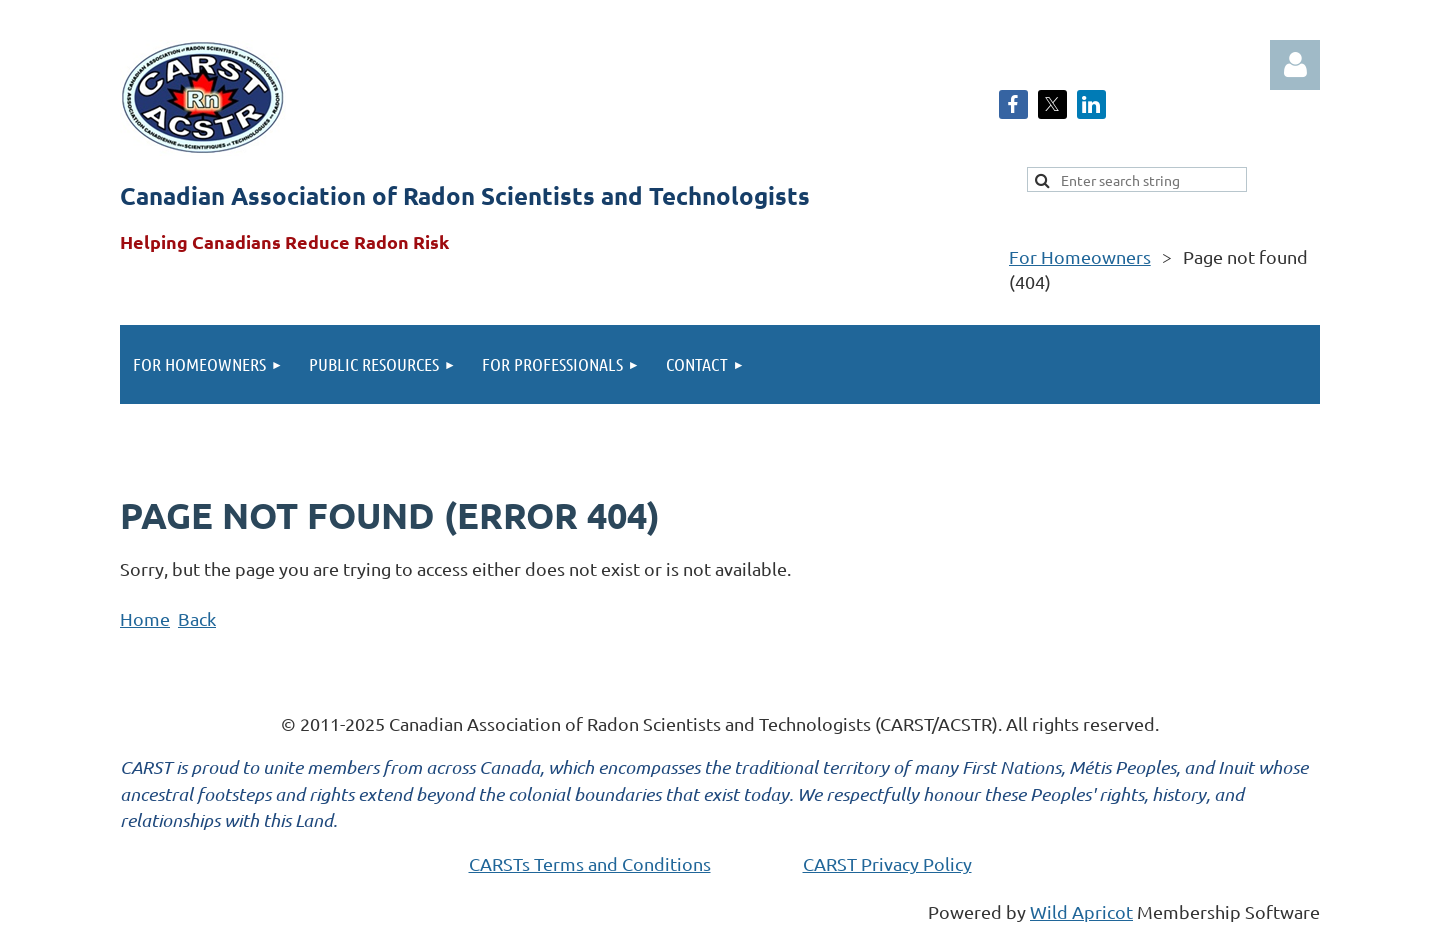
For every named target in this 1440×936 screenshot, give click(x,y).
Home (145, 618)
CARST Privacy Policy (887, 863)
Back (197, 618)
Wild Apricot (1081, 911)
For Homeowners (1080, 256)
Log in (1295, 65)
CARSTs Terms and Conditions (590, 863)
